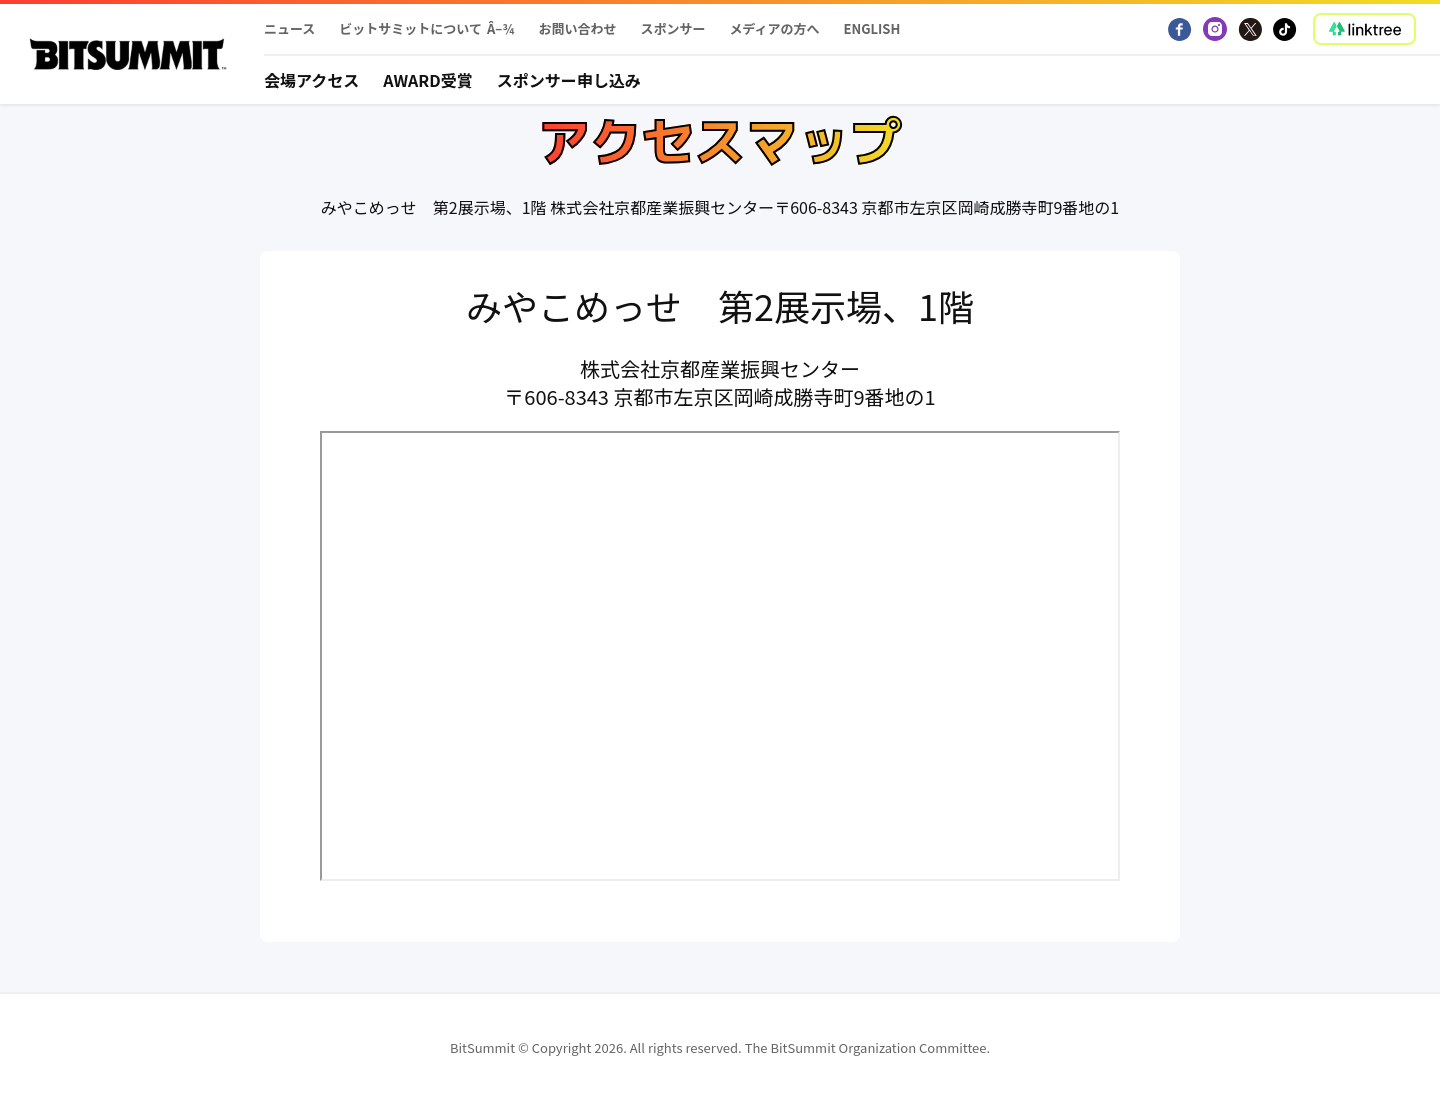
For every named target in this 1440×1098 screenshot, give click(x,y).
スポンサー (672, 28)
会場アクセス (311, 80)
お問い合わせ (577, 28)
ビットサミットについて (410, 28)
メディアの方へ (774, 28)
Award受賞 (428, 80)
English (872, 28)
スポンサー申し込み (569, 80)
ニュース (289, 28)
